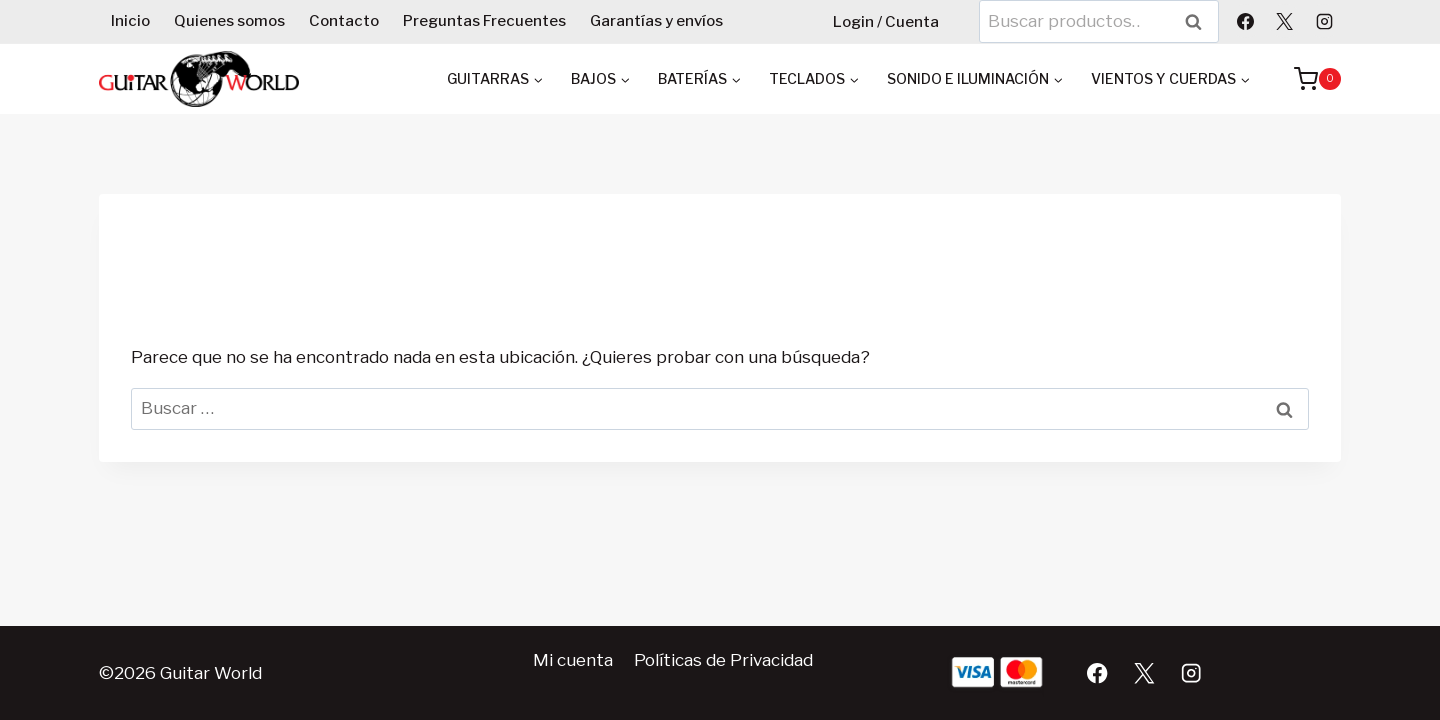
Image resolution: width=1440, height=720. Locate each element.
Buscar (1200, 21)
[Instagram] (1324, 21)
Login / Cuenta (886, 22)
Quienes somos (229, 21)
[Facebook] (1246, 21)
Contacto (344, 21)
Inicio (130, 21)
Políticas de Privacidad (723, 660)
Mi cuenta (573, 660)
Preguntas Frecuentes (484, 21)
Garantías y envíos (656, 21)
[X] (1285, 21)
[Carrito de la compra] (1307, 79)
